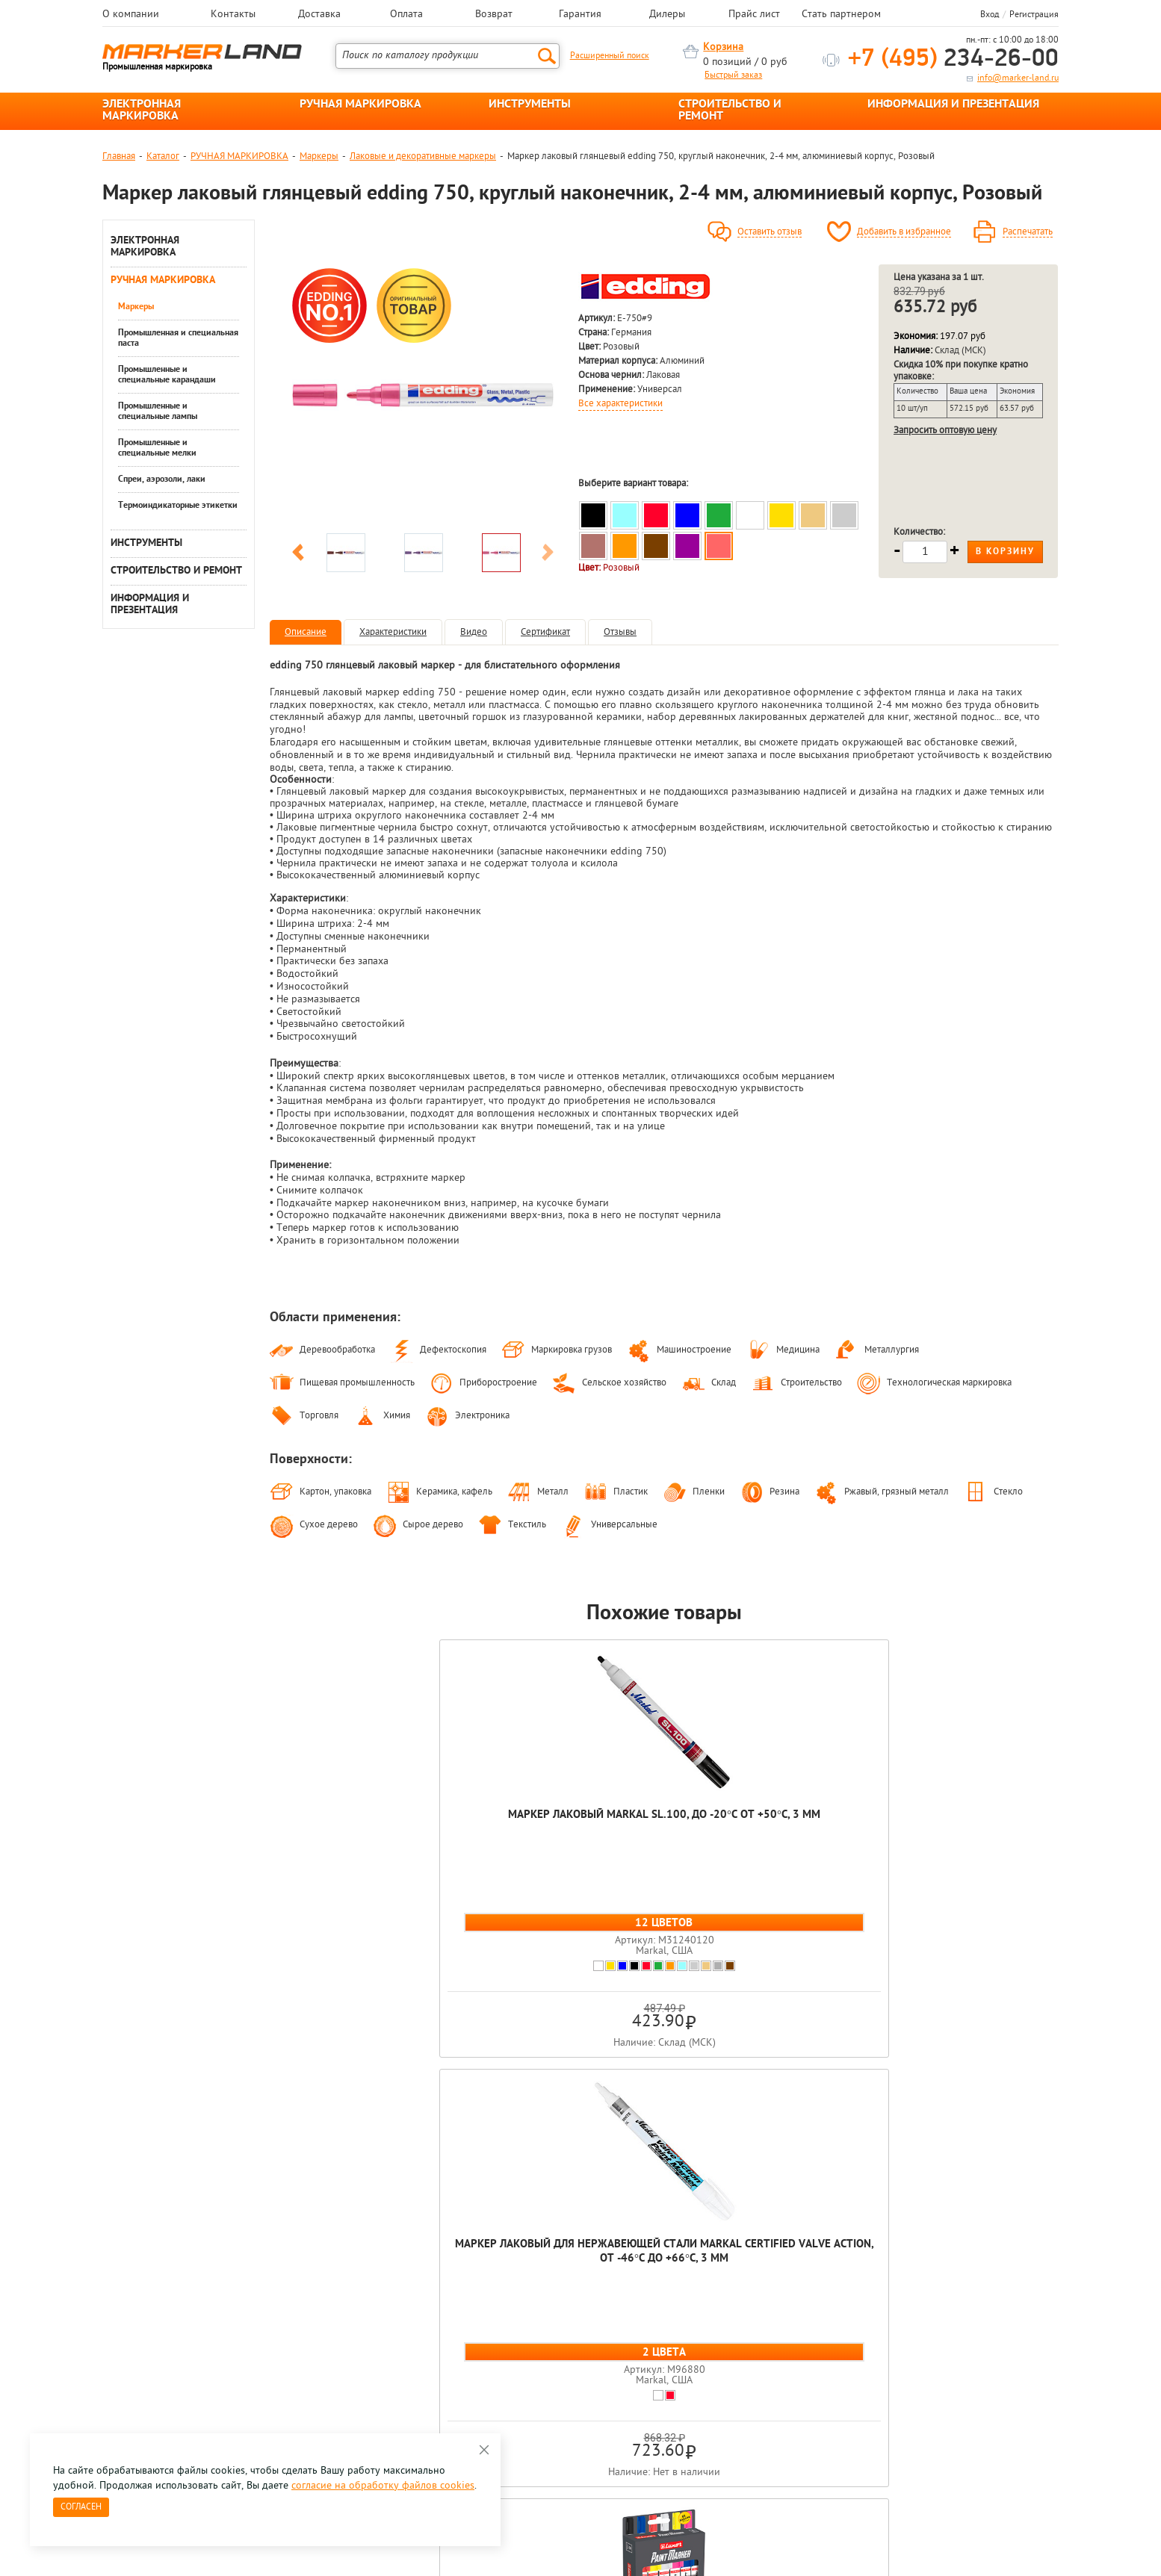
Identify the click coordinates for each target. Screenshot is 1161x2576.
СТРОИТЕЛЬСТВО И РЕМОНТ (729, 110)
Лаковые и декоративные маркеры (423, 156)
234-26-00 (953, 59)
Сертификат (545, 632)
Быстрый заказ (733, 75)
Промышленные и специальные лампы (157, 411)
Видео (473, 632)
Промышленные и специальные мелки (157, 448)
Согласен (81, 2507)
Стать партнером (841, 15)
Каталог (162, 156)
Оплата (406, 15)
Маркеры (319, 156)
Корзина (723, 47)
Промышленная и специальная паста (178, 338)
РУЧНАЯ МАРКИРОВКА (360, 105)
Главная (118, 156)
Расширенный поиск (609, 56)
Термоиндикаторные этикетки (178, 506)
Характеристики (393, 632)
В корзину (1005, 552)
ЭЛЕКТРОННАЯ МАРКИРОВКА (141, 110)
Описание (305, 632)
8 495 (180, 2321)
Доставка (319, 15)
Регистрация (1034, 14)
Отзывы (620, 632)
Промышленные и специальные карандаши (167, 375)
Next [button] (548, 555)
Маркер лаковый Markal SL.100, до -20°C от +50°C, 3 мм (348, 1829)
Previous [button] (298, 555)
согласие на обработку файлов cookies (382, 2486)
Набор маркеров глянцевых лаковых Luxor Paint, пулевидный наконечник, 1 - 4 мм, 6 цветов (664, 1850)
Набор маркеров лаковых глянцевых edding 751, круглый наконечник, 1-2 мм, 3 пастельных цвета (979, 1843)
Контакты (233, 15)
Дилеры (667, 15)
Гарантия (580, 15)
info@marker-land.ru (1018, 78)
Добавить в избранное (904, 232)
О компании (130, 15)
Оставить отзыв (769, 232)
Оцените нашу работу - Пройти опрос (241, 2356)
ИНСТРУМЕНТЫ (530, 105)
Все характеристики (620, 404)
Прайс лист (754, 15)
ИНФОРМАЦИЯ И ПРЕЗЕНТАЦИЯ (953, 105)
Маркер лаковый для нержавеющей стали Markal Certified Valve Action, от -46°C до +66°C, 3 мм (506, 1843)
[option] (423, 395)
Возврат (494, 15)
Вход (989, 14)
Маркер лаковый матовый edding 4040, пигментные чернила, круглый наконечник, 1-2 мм (822, 1843)
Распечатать (1028, 232)
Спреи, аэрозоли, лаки (161, 479)
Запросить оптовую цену (945, 430)
